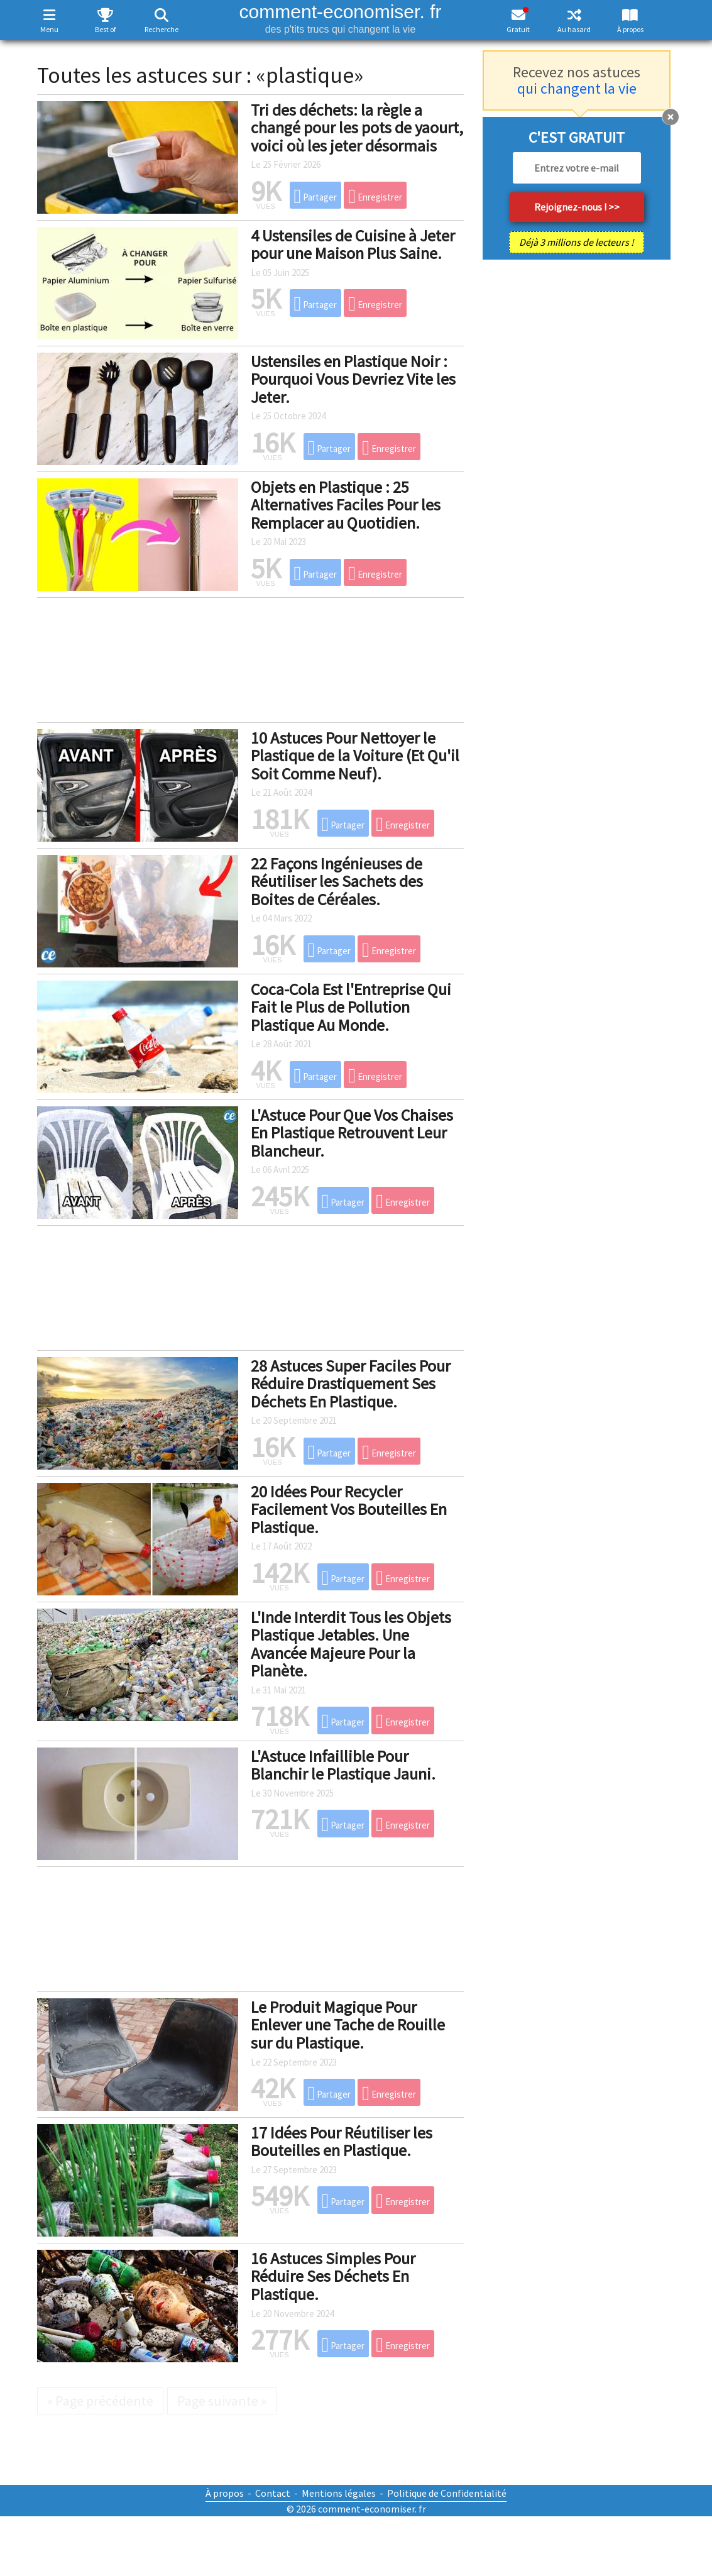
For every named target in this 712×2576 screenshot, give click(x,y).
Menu (49, 29)
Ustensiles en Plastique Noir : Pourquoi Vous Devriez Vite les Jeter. (353, 379)
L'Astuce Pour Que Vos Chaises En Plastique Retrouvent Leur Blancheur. (352, 1132)
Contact (272, 2493)
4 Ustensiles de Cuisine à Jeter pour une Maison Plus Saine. (353, 244)
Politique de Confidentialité (447, 2493)
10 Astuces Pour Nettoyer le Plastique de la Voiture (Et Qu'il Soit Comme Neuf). (355, 755)
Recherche (161, 29)
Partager (315, 196)
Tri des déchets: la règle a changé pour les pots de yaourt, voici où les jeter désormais (357, 127)
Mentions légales (339, 2493)
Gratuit (518, 29)
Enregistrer (375, 196)
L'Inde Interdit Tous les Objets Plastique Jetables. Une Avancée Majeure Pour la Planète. (351, 1644)
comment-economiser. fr (340, 18)
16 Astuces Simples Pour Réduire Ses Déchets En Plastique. (333, 2276)
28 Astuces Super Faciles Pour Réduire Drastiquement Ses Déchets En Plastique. (351, 1383)
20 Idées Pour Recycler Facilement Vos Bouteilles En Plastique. (349, 1509)
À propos (630, 29)
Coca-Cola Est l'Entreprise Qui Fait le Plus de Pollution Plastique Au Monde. (351, 1007)
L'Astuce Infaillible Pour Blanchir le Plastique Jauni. (343, 1765)
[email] (577, 168)
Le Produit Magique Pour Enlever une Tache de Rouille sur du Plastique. (348, 2024)
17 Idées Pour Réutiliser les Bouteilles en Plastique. (341, 2141)
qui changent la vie (577, 88)
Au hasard (574, 29)
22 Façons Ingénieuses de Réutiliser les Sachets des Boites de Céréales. (337, 881)
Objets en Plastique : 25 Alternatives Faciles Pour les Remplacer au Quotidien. (346, 504)
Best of (105, 29)
